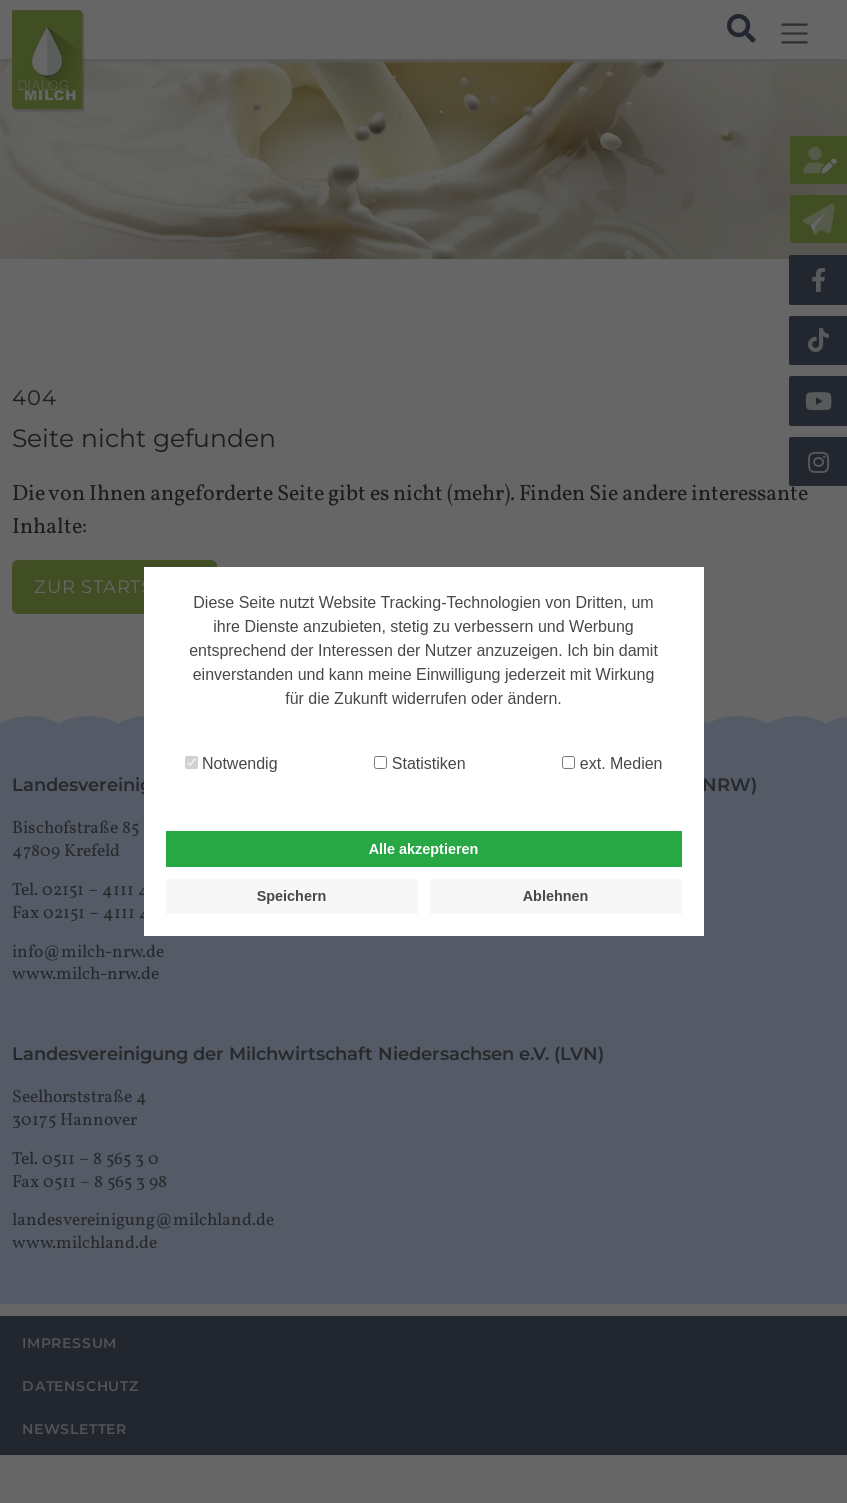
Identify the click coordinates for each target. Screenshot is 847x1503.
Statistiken (419, 763)
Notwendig (231, 763)
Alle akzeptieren (424, 849)
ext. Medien (612, 763)
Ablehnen (556, 896)
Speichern (292, 896)
